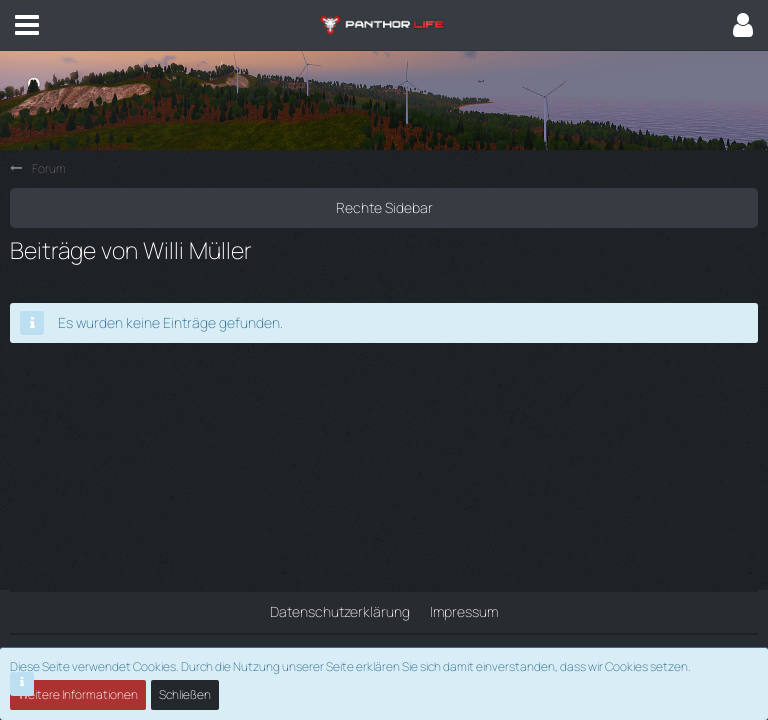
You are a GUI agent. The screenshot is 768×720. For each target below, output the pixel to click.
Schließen (185, 694)
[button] (27, 25)
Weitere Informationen (78, 694)
